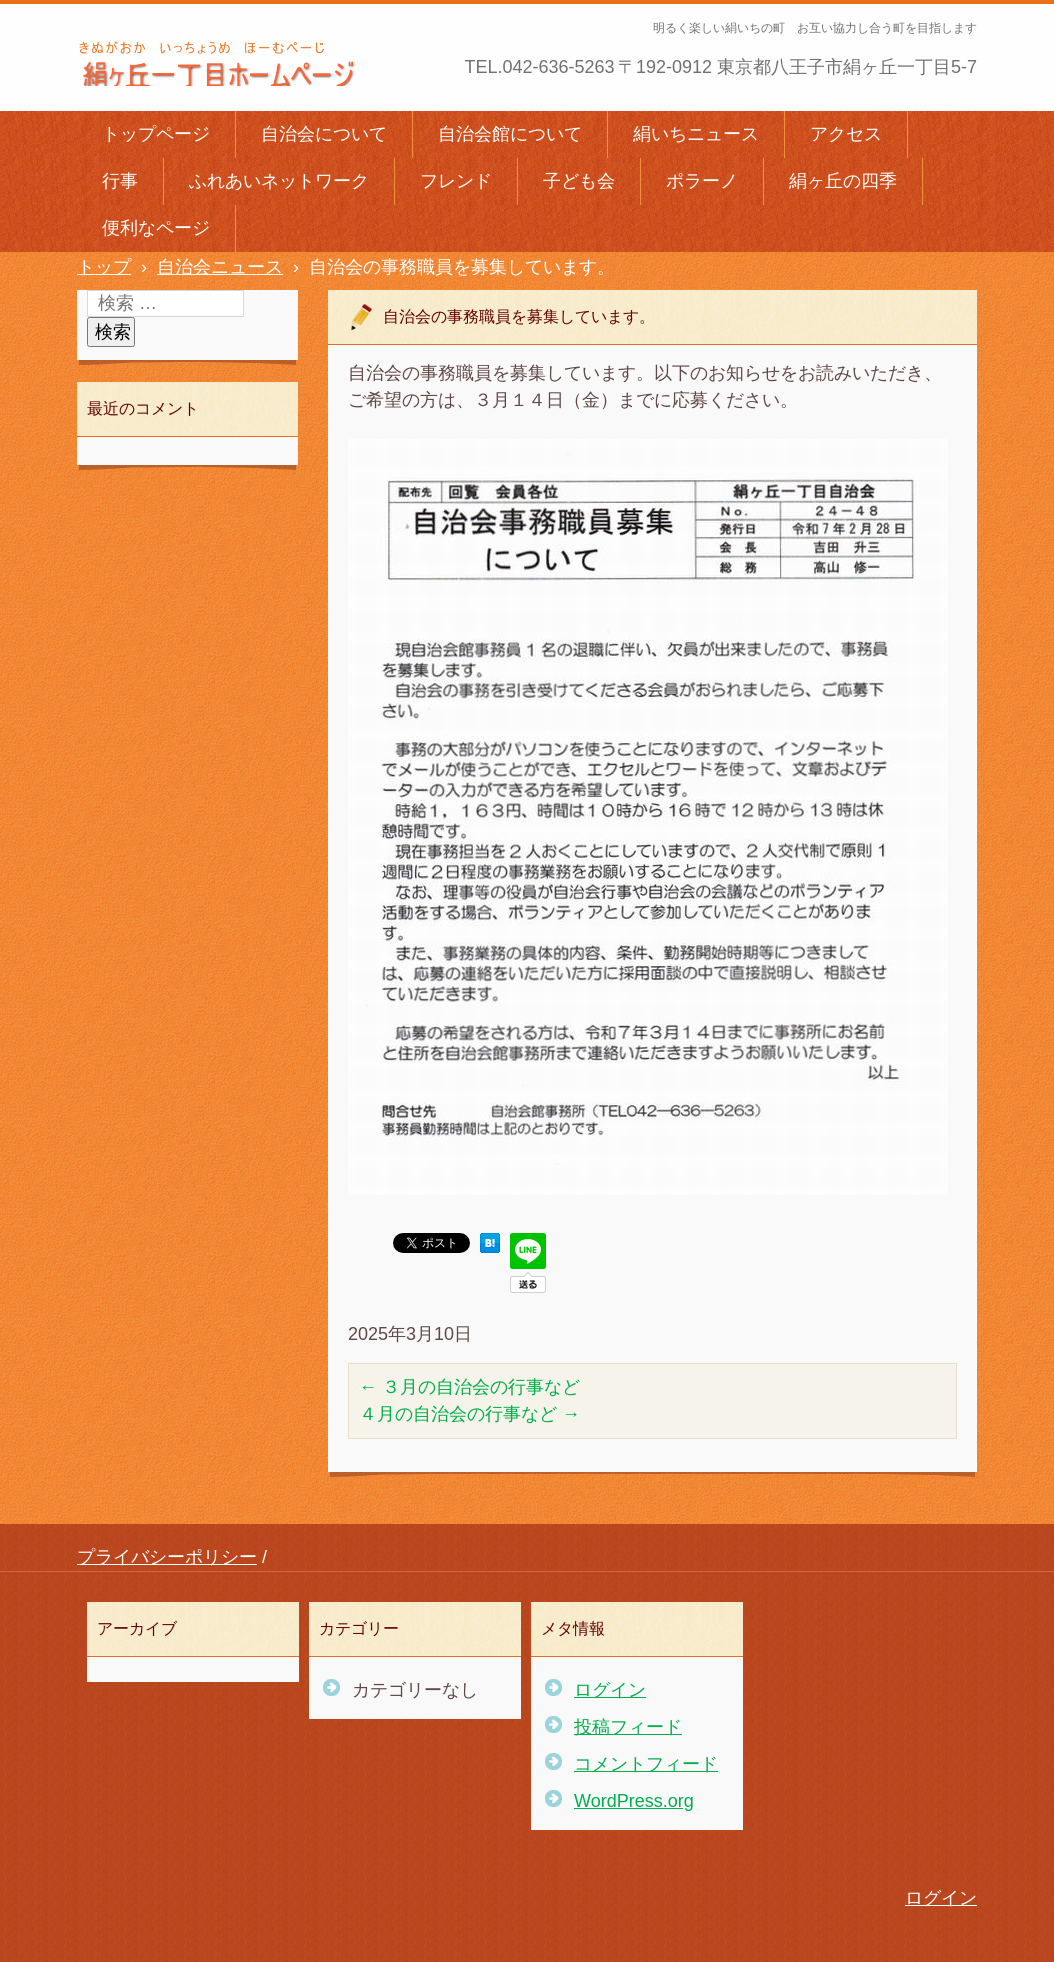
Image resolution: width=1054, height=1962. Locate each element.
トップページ (156, 134)
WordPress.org (634, 1801)
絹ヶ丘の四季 (843, 181)
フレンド (456, 181)
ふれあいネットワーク (279, 181)
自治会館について (510, 134)
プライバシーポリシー (167, 1557)
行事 (120, 181)
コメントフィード (646, 1764)
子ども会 (579, 181)
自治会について (324, 134)
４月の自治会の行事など (469, 1414)
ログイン (610, 1690)
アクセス (846, 134)
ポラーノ (702, 181)
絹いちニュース (696, 134)
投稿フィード (628, 1727)
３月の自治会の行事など (469, 1387)
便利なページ (156, 228)
